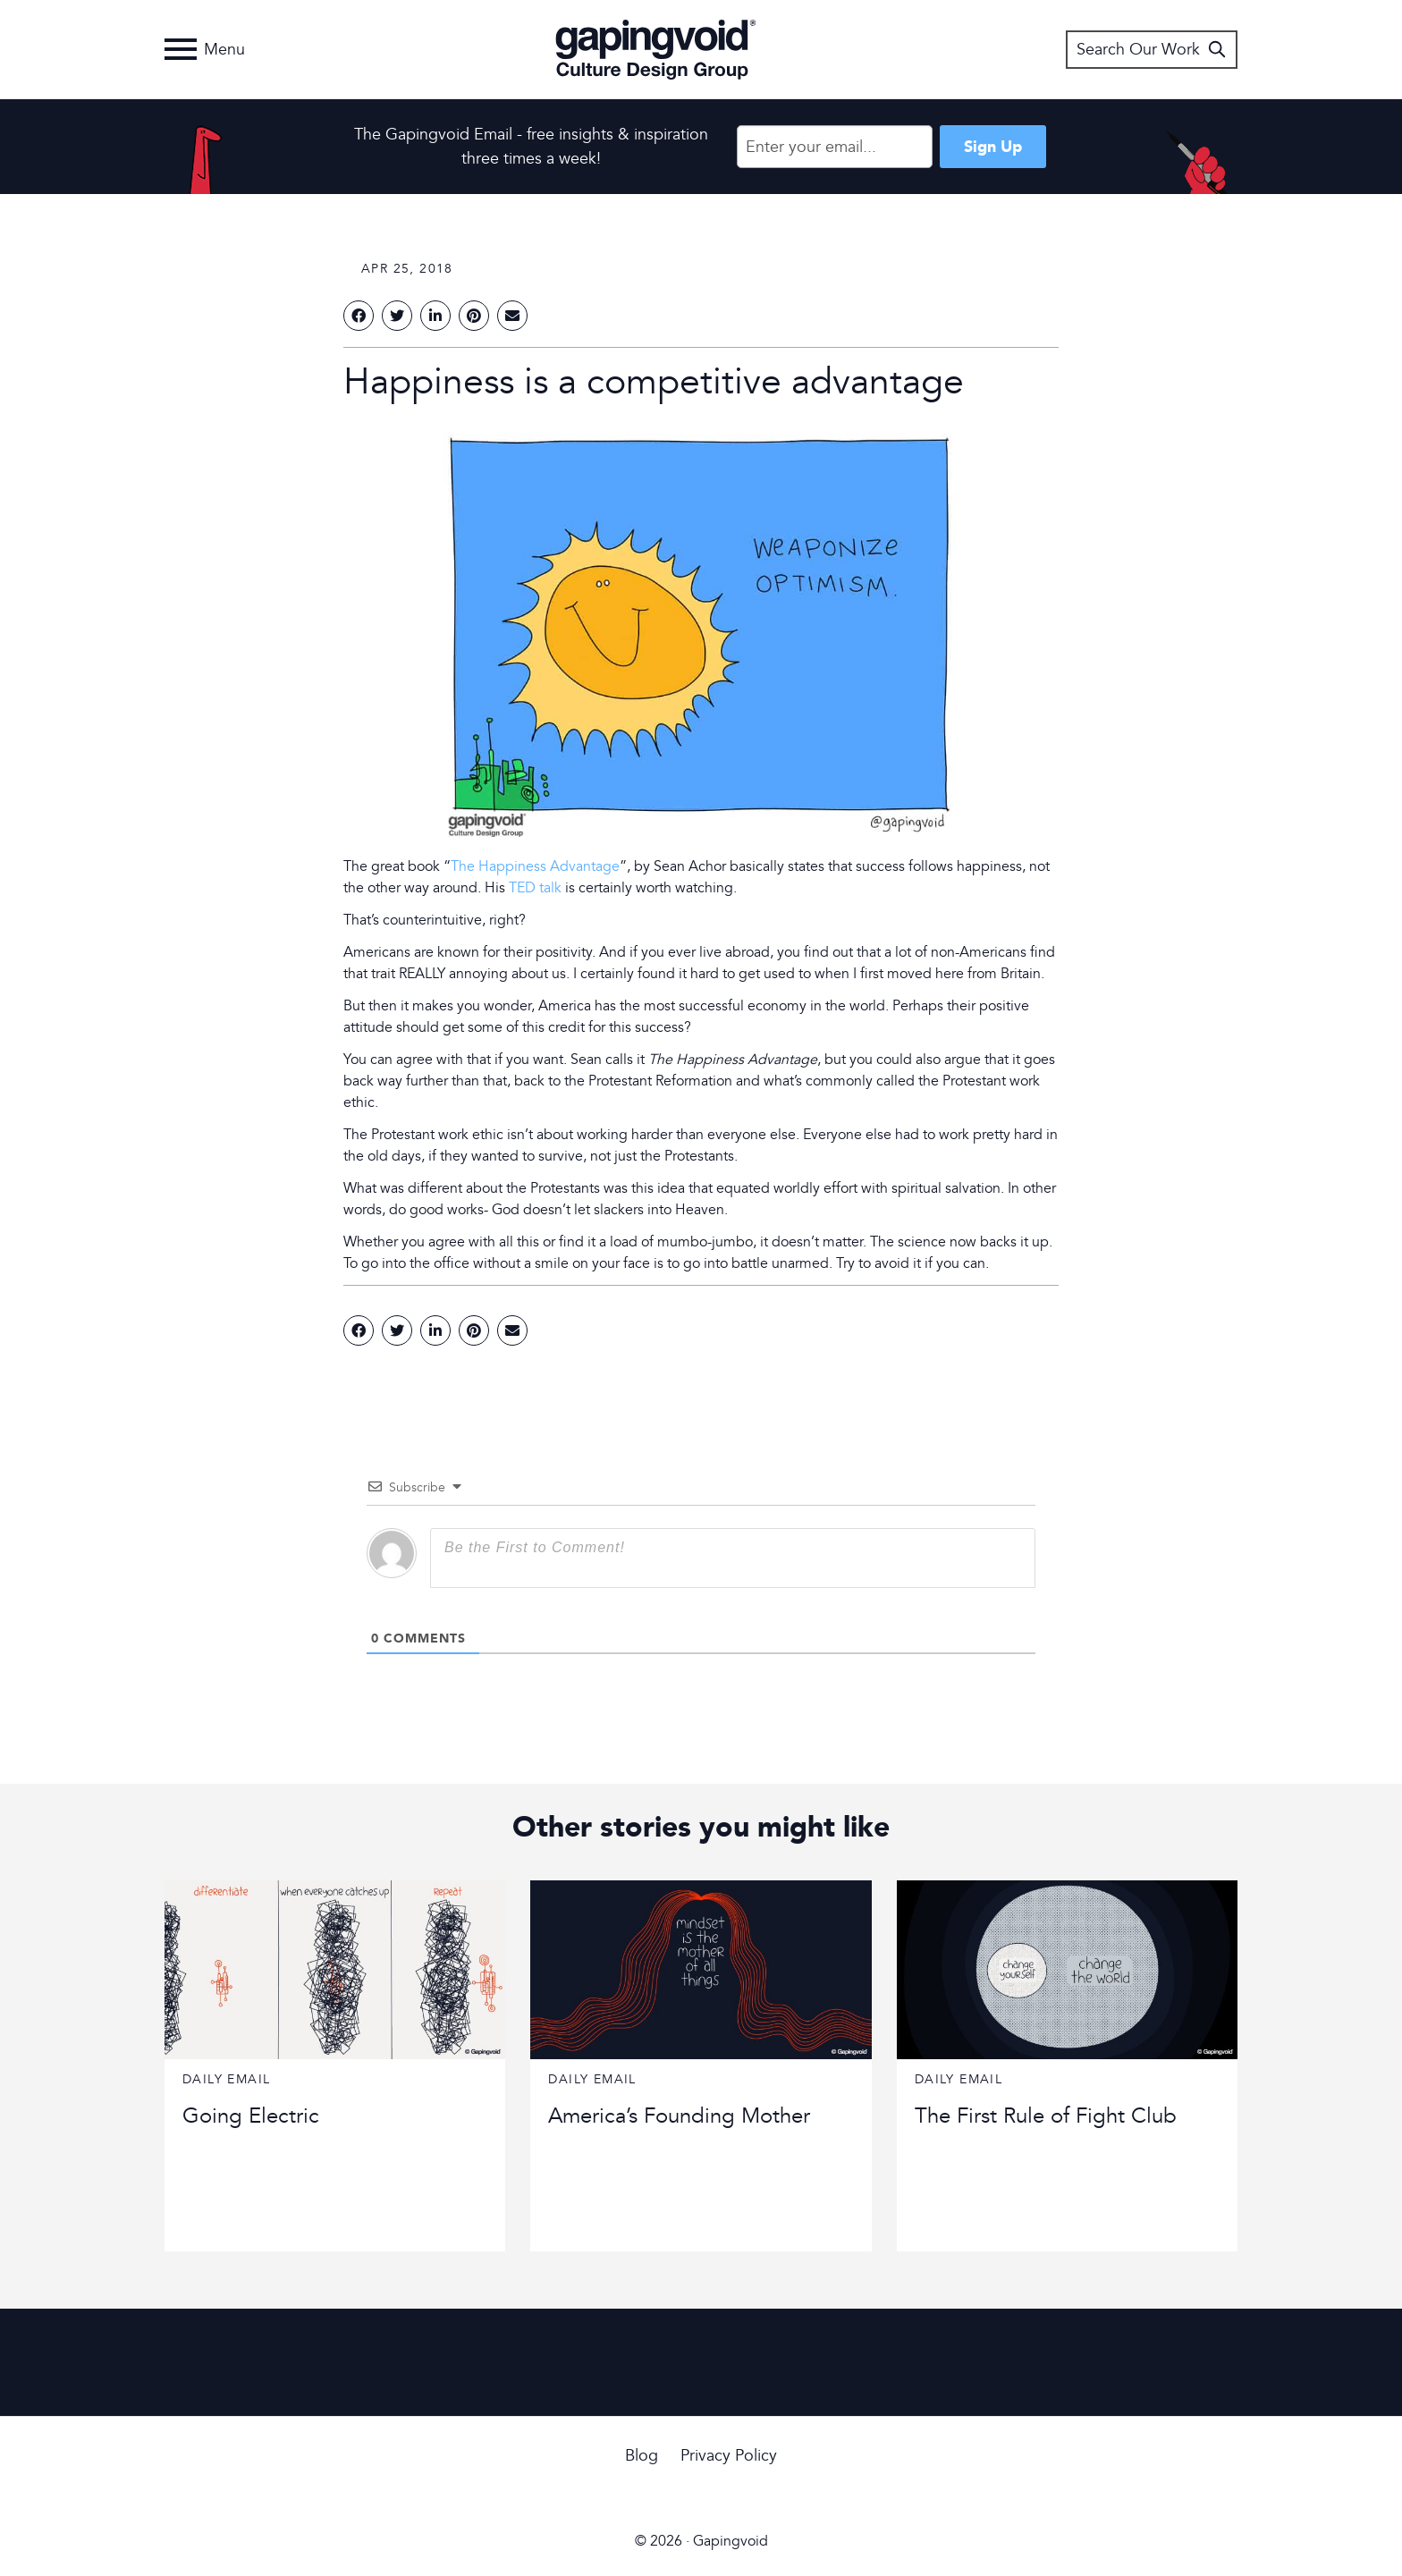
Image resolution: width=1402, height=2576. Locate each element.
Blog (641, 2455)
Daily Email (226, 2079)
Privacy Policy (728, 2455)
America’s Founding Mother (679, 2116)
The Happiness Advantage (535, 866)
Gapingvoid (655, 49)
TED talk (535, 888)
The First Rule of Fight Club (1046, 2116)
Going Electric (250, 2116)
